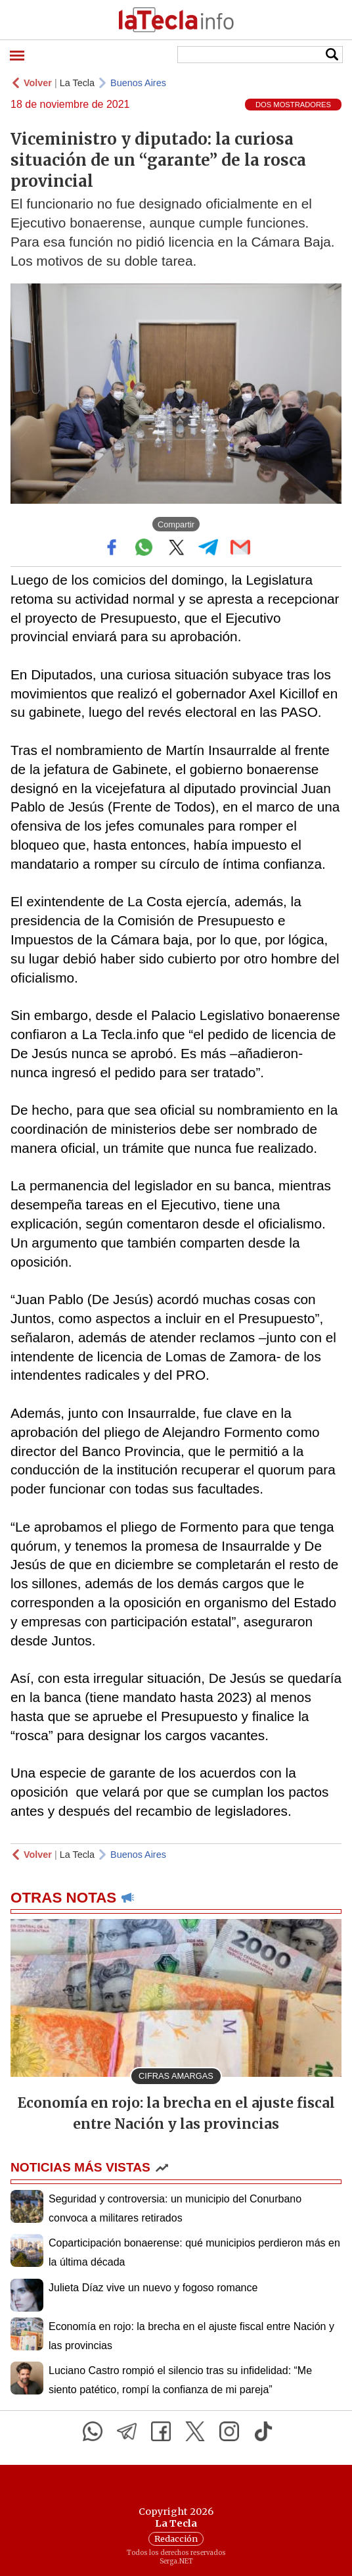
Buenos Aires (138, 83)
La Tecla (77, 83)
